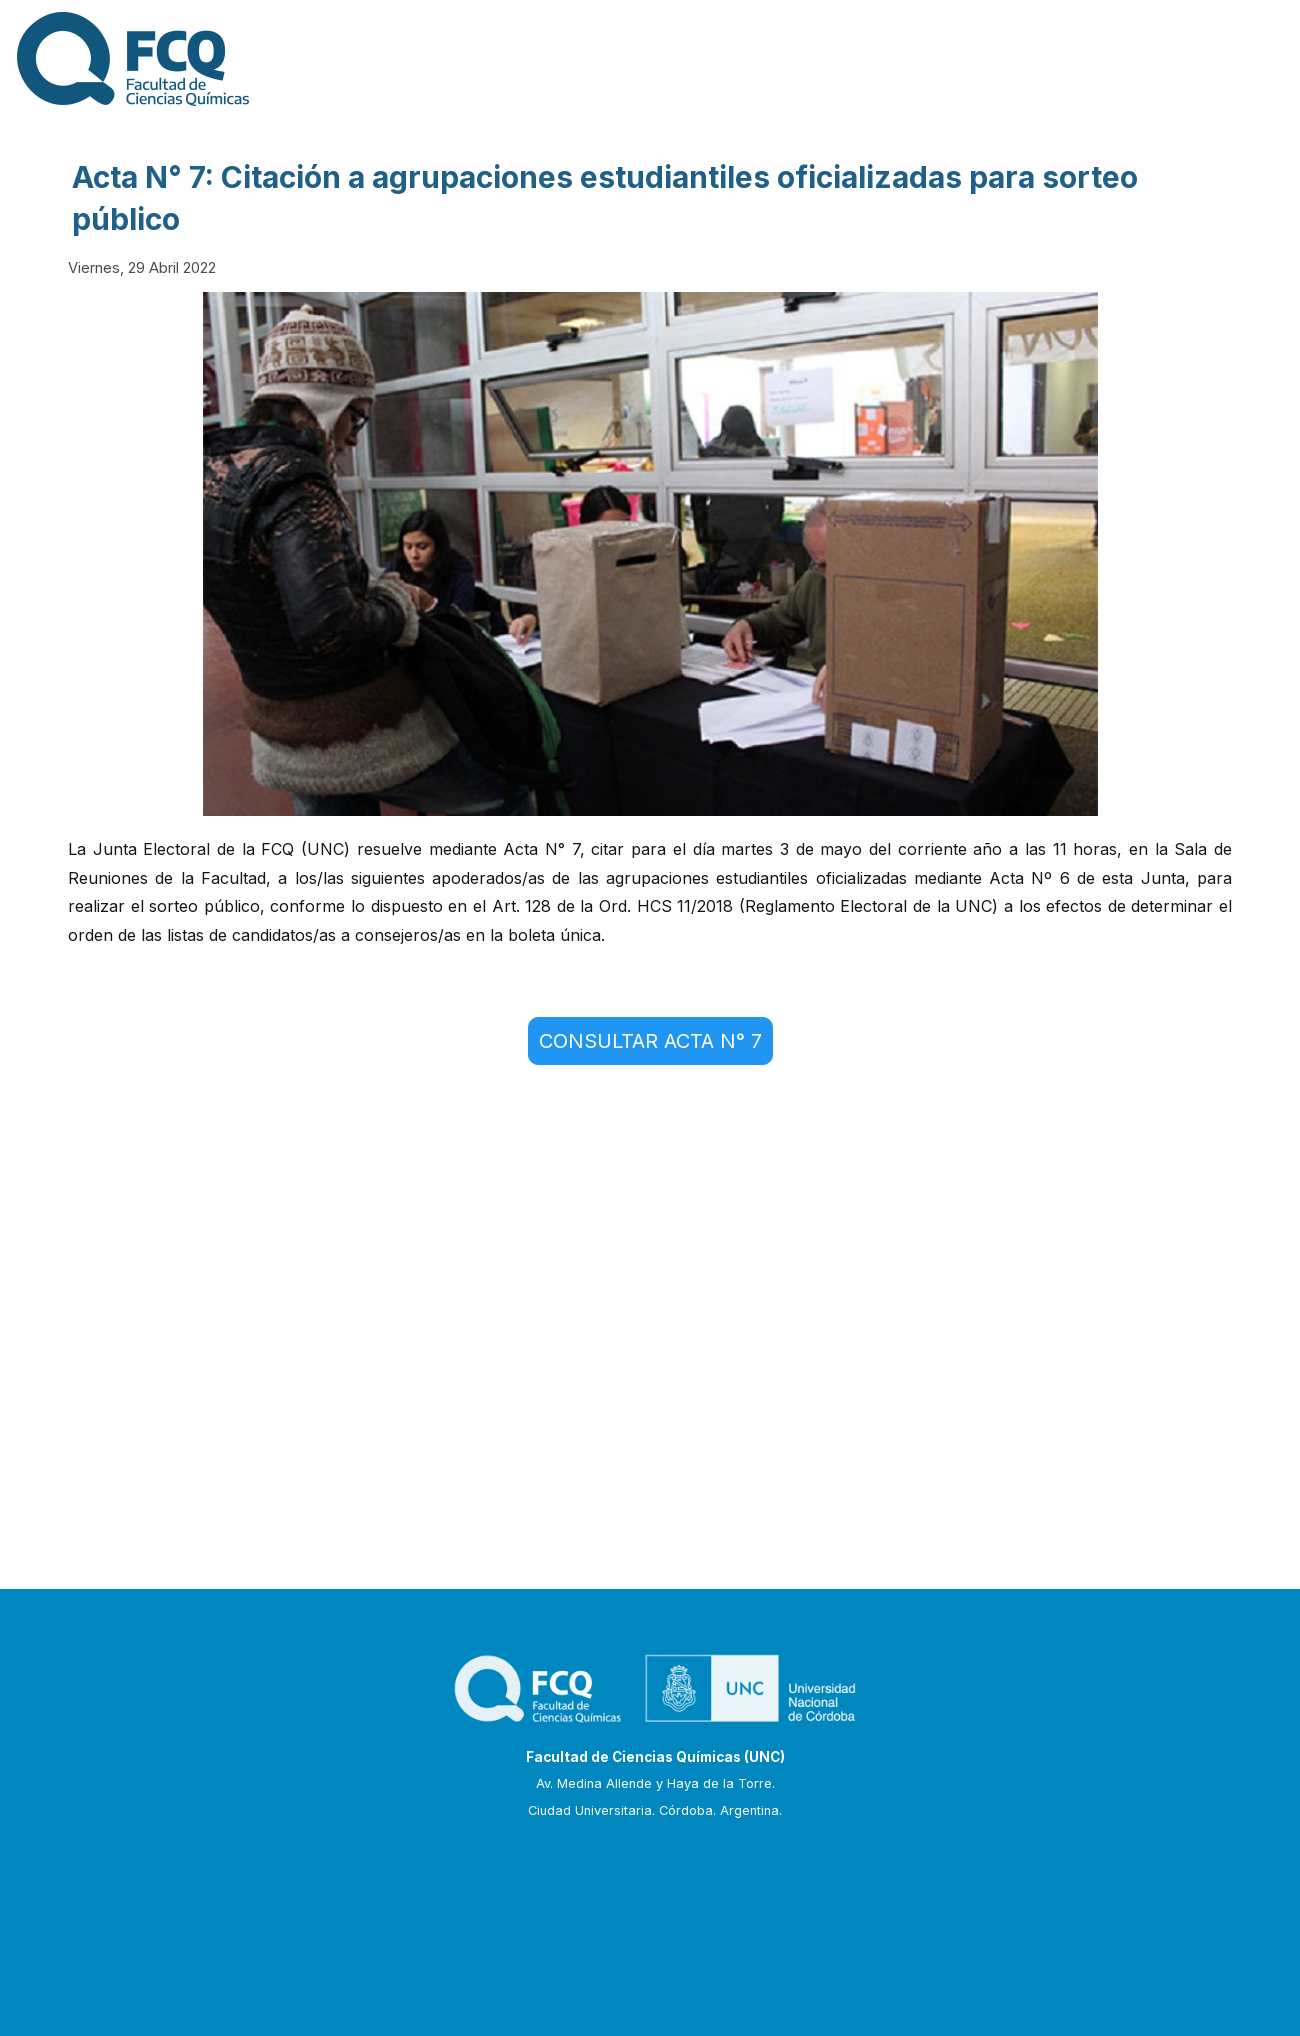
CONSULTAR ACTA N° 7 (650, 1041)
